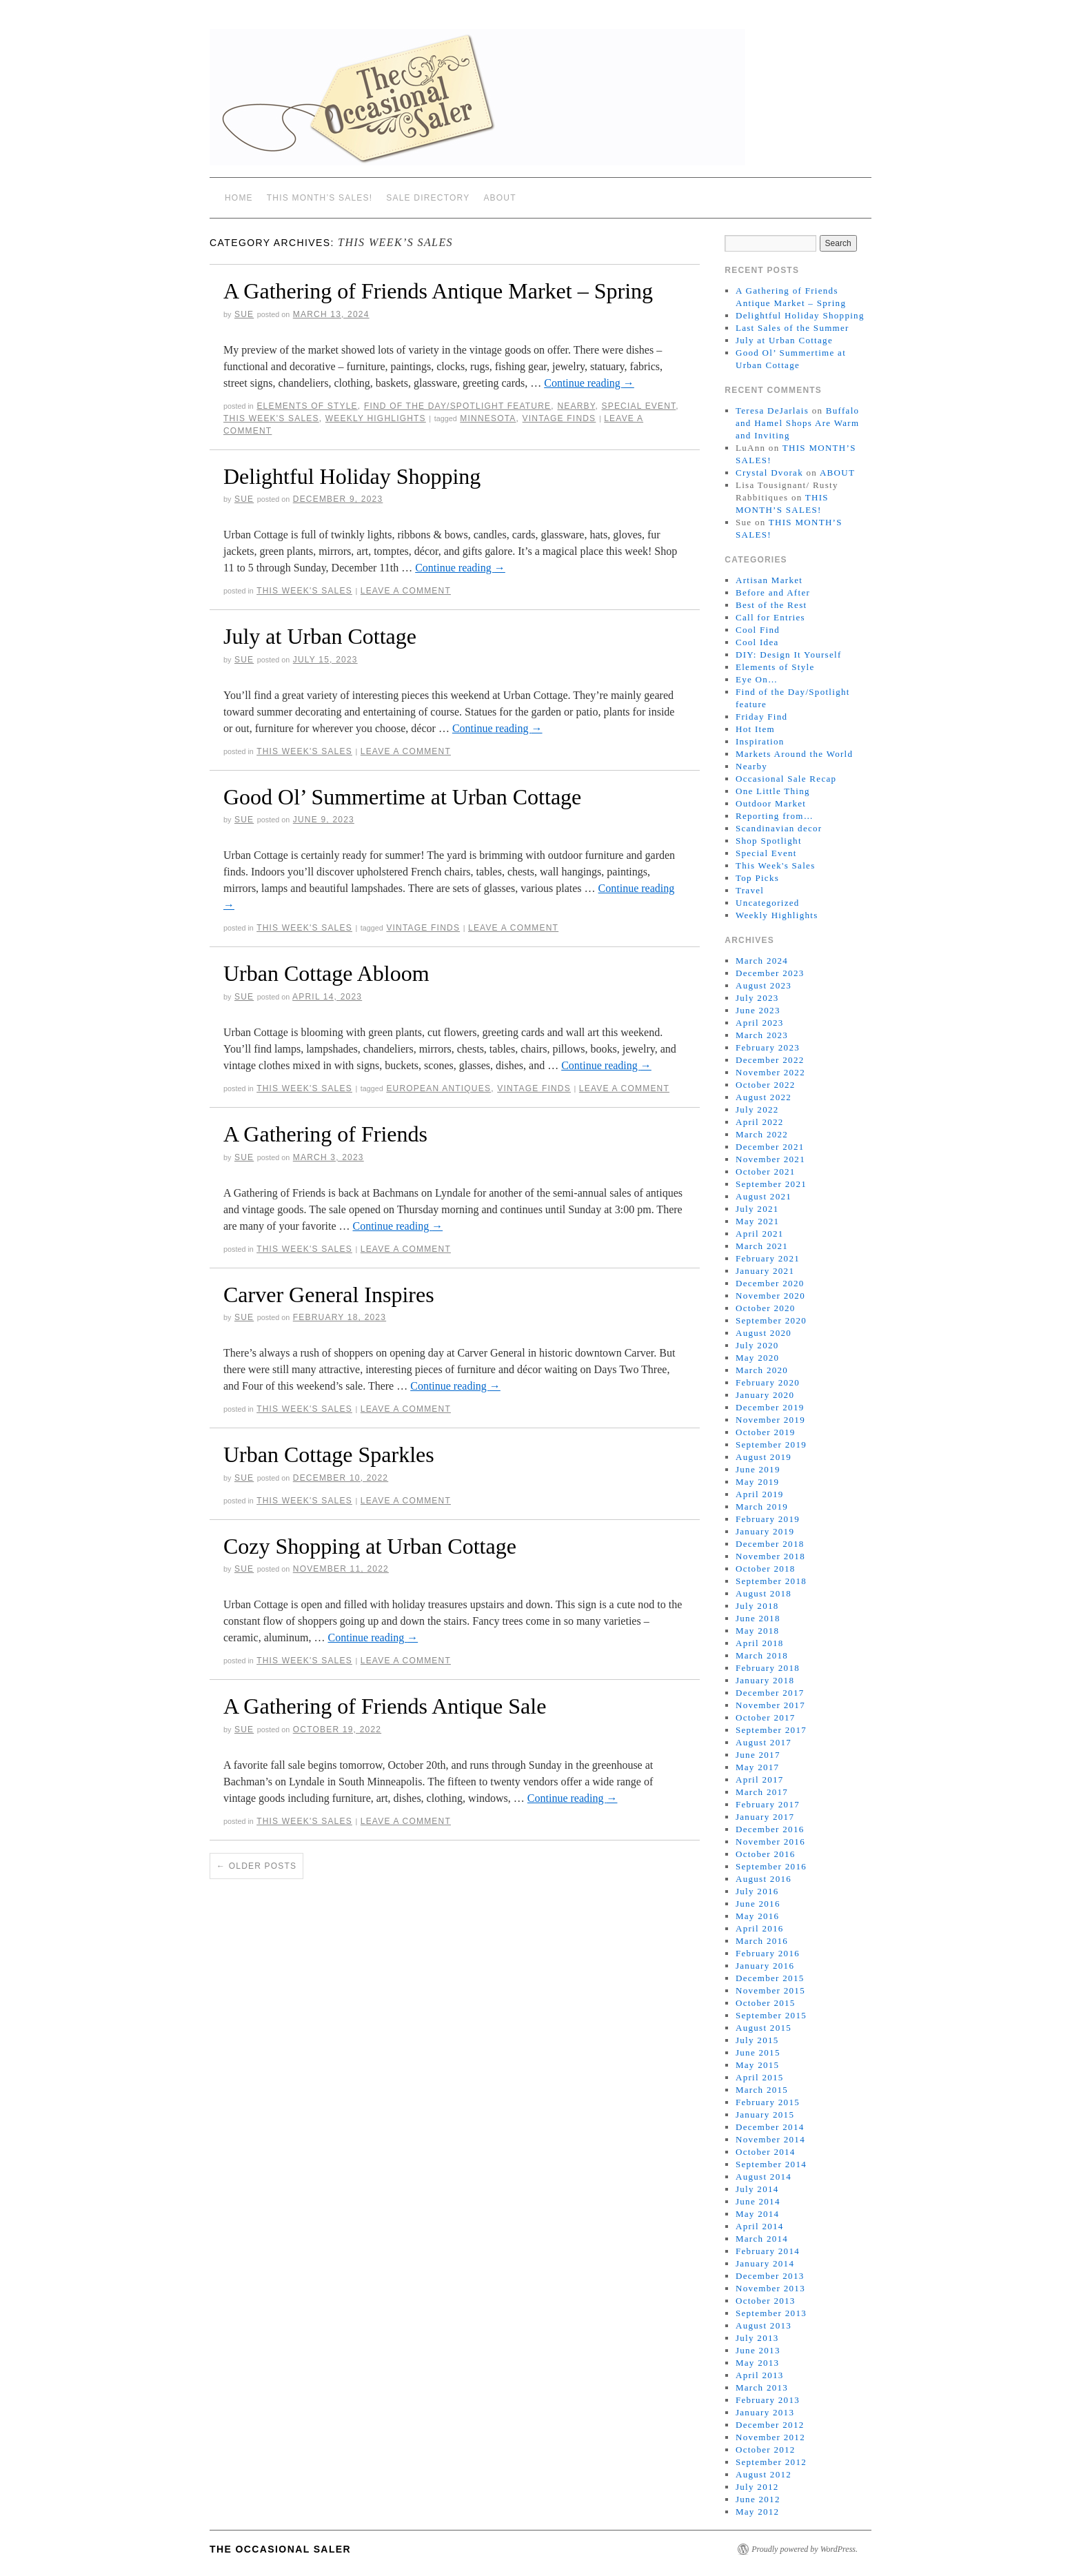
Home (239, 198)
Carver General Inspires (328, 1294)
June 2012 (758, 2499)
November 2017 (770, 1705)
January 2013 (765, 2412)
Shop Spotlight (769, 840)
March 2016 (762, 1941)
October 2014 (766, 2152)
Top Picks (757, 878)
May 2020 (757, 1357)
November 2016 (770, 1841)
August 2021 (763, 1196)
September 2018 (771, 1581)
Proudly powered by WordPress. (804, 2549)
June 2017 (758, 1755)
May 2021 (757, 1221)
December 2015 (770, 1978)
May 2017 (757, 1767)
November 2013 (770, 2288)
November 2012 (770, 2437)
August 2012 (763, 2474)
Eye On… (757, 679)
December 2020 (770, 1283)
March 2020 (762, 1370)
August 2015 (763, 2027)
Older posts (256, 1866)
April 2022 (760, 1122)
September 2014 (771, 2164)
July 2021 (757, 1209)
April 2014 (760, 2226)
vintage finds (559, 418)
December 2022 (770, 1060)
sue (244, 314)
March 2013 (762, 2387)
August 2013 (763, 2325)
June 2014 (758, 2201)
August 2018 (763, 1593)
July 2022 (757, 1109)
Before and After (773, 592)
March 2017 (762, 1792)
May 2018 (757, 1630)
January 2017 (765, 1817)
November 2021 (770, 1159)
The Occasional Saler (280, 2549)
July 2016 (757, 1891)
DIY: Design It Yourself (789, 654)
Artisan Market (769, 580)
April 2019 (760, 1494)
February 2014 (768, 2251)
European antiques (438, 1088)
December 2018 (770, 1544)
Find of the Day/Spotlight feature (457, 406)
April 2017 (760, 1779)
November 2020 (770, 1295)
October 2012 (766, 2449)
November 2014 (770, 2139)
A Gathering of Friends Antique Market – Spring (438, 290)
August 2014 (763, 2176)
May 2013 (757, 2362)
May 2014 (757, 2214)
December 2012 (770, 2425)
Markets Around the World (794, 754)
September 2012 (771, 2462)
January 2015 (765, 2114)
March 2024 (762, 960)
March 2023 (762, 1035)
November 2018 (770, 1556)
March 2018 (762, 1655)
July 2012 (757, 2487)
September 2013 (771, 2313)
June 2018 (758, 1618)
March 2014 (762, 2238)
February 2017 (768, 1804)
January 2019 (765, 1531)
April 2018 (760, 1643)
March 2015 (762, 2090)
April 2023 (760, 1022)
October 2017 (766, 1717)
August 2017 (763, 1742)
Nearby (576, 406)
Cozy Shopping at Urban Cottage (369, 1546)
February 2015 (768, 2102)
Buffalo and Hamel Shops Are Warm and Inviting (797, 422)
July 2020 (757, 1345)
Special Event (638, 406)
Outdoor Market (771, 803)
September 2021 (771, 1184)
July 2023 (757, 998)
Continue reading (589, 383)
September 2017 (771, 1730)
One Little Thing (773, 791)
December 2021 (770, 1147)
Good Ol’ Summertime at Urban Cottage (402, 796)
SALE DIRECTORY (427, 198)
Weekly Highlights (375, 418)
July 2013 (757, 2338)
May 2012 (757, 2511)
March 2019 (762, 1506)
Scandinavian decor (779, 828)
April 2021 (760, 1233)
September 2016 (771, 1866)
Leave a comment (406, 591)
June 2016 (758, 1903)
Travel (750, 890)
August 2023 (763, 985)
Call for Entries (770, 617)
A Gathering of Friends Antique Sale (384, 1706)
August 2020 (763, 1333)
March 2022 (762, 1134)
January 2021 (765, 1271)
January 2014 (765, 2263)
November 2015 (770, 1990)
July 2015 (757, 2040)
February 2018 (768, 1668)
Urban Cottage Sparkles (328, 1454)
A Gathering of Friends (325, 1134)
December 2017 (770, 1692)
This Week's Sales (271, 418)
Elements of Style (306, 406)
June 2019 (758, 1469)
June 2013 (758, 2350)
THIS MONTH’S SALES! (320, 198)
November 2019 (770, 1419)
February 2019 (768, 1519)
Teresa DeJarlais (772, 410)
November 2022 (770, 1072)
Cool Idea (757, 642)
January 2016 (765, 1965)
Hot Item (755, 729)
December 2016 (770, 1829)
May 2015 (757, 2065)
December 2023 (770, 973)
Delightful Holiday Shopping (352, 476)
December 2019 (770, 1407)
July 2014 (757, 2189)
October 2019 (766, 1432)
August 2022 (763, 1097)
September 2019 (771, 1444)
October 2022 (766, 1084)
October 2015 (766, 2003)
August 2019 (763, 1457)
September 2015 (771, 2015)
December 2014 (770, 2127)
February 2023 (768, 1047)
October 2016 (766, 1854)
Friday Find (761, 716)
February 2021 (768, 1258)
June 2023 (758, 1010)
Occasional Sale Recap (786, 778)
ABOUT (499, 198)
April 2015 (760, 2077)
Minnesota (488, 418)
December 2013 (770, 2276)
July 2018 (757, 1606)
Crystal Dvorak (769, 472)
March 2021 (762, 1246)
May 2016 (757, 1916)
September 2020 (771, 1320)
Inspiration (760, 741)
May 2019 (757, 1482)
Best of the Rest (771, 605)
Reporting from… (775, 816)
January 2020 (765, 1395)
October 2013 (766, 2300)
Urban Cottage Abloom (326, 973)
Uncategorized (768, 902)
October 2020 (766, 1308)
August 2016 (763, 1879)
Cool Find (758, 630)
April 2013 (760, 2375)
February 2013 (768, 2400)
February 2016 (768, 1953)
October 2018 (766, 1568)
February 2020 (768, 1382)
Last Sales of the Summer (792, 328)
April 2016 (760, 1928)
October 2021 (766, 1171)
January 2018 (765, 1680)
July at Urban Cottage (319, 636)
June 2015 (758, 2052)
